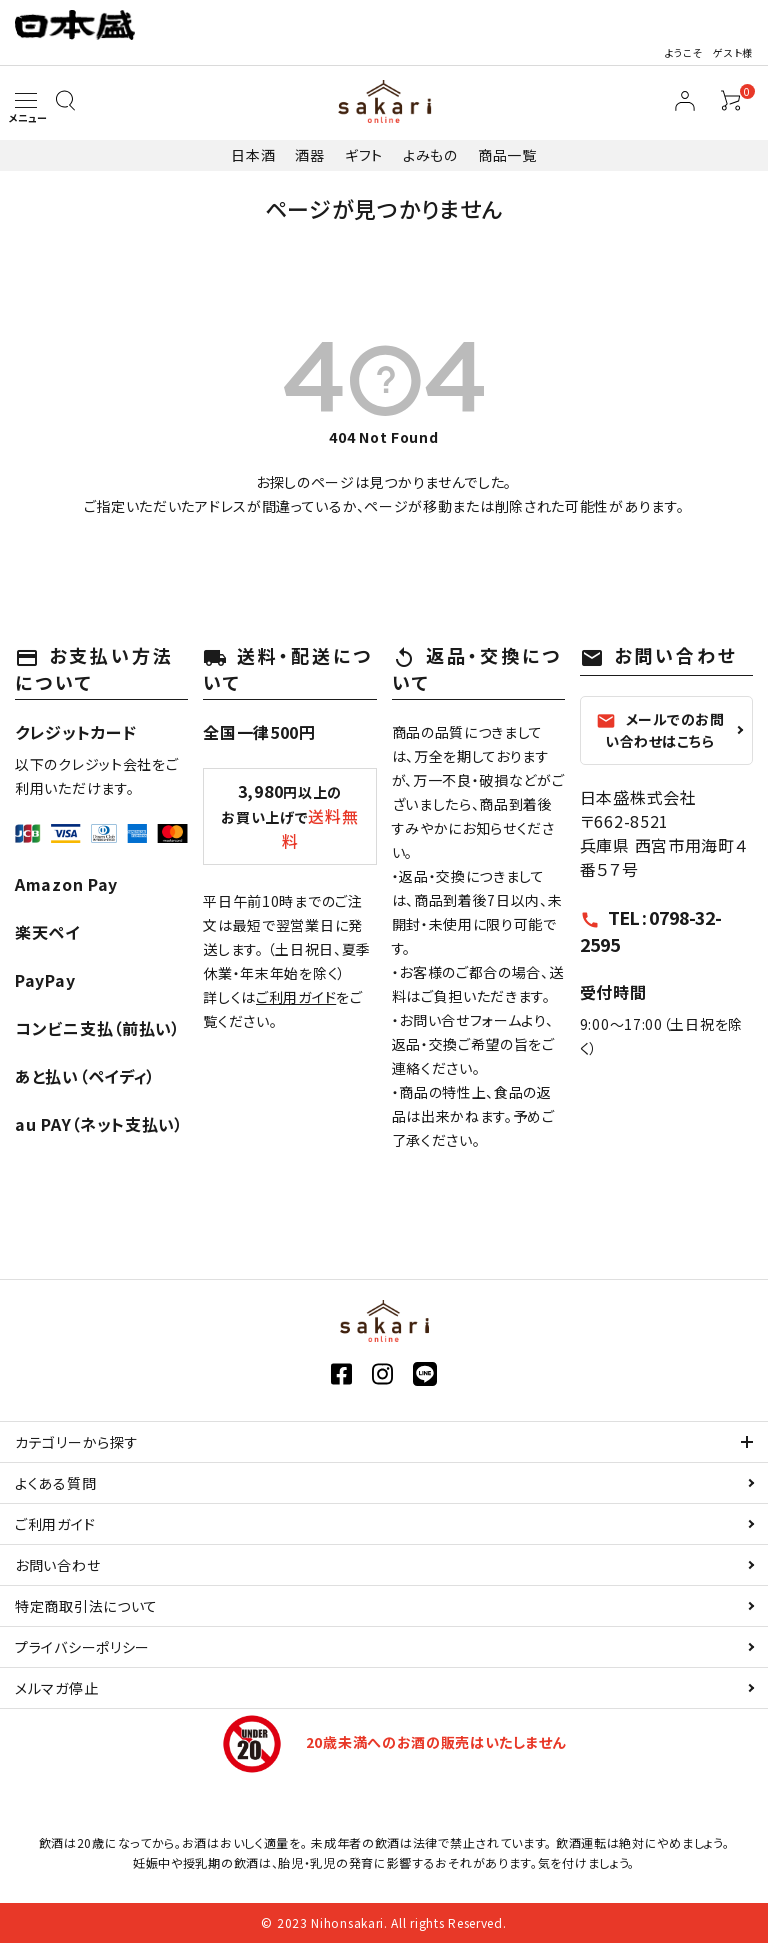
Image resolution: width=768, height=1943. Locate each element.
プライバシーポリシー (82, 1647)
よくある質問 (55, 1483)
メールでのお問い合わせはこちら (660, 730)
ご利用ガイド (296, 997)
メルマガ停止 (56, 1688)
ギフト (364, 155)
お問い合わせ (57, 1565)
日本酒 (253, 155)
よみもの (430, 155)
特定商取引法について (86, 1606)
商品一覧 (507, 155)
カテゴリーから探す (76, 1442)
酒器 (309, 155)
